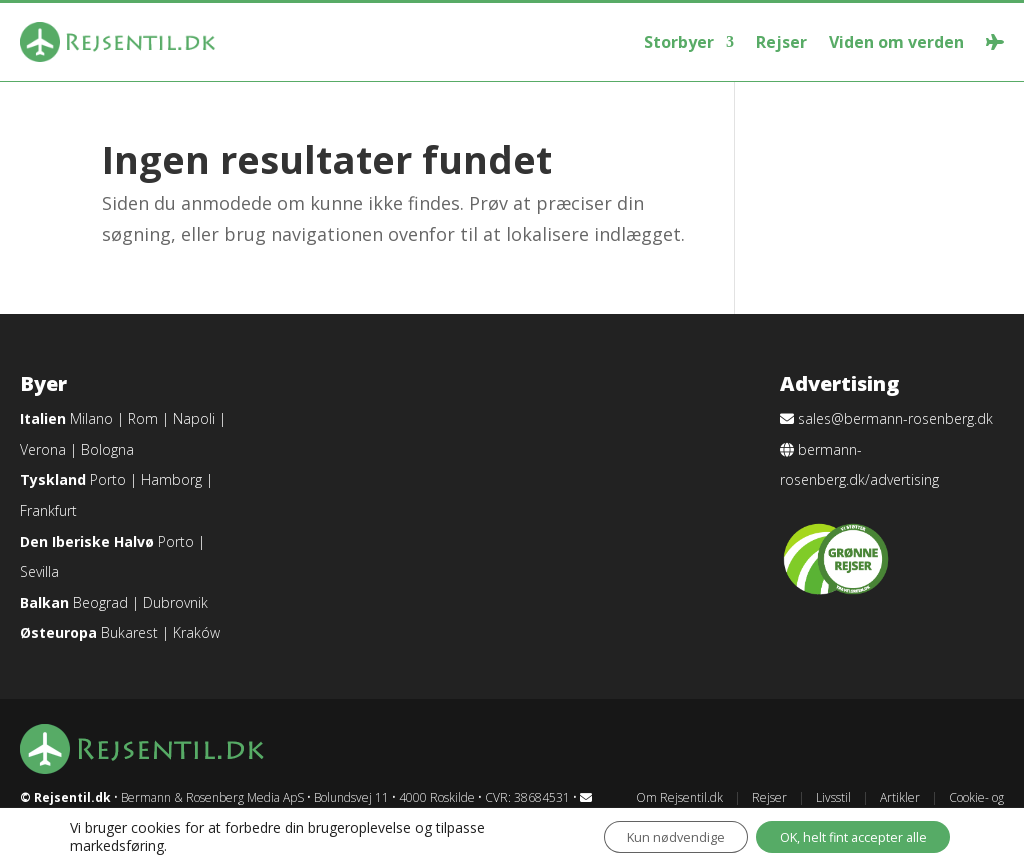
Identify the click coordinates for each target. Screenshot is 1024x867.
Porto (108, 479)
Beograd (100, 602)
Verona (43, 449)
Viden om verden (896, 42)
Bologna (107, 449)
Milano (91, 418)
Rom (143, 418)
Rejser (781, 42)
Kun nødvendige (637, 835)
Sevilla (39, 571)
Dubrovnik (175, 602)
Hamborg (171, 479)
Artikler (900, 797)
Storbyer (679, 42)
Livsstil (833, 797)
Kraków (196, 632)
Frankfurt (48, 510)
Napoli (194, 418)
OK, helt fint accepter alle (838, 835)
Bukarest (129, 632)
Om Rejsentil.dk (679, 797)
